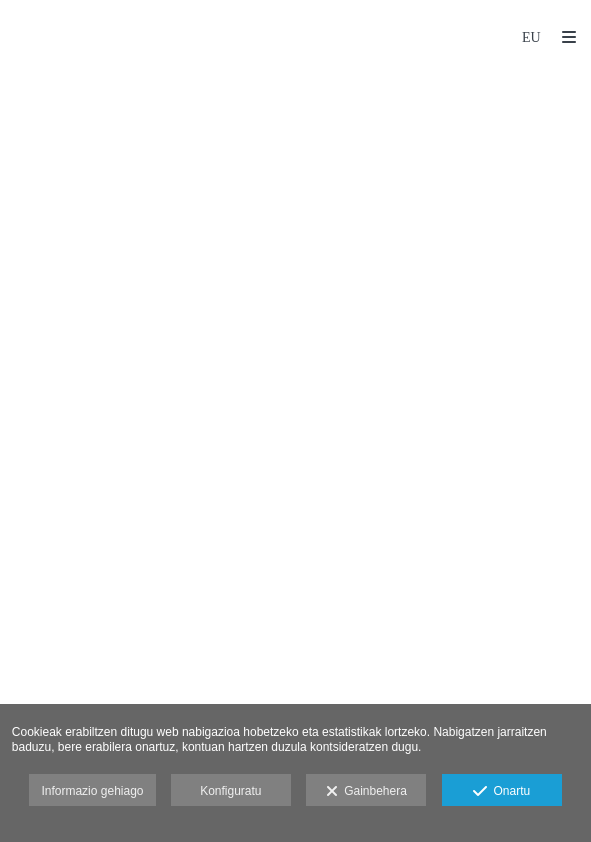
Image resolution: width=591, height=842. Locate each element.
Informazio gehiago (92, 791)
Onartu (501, 792)
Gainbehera (366, 792)
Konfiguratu (230, 791)
